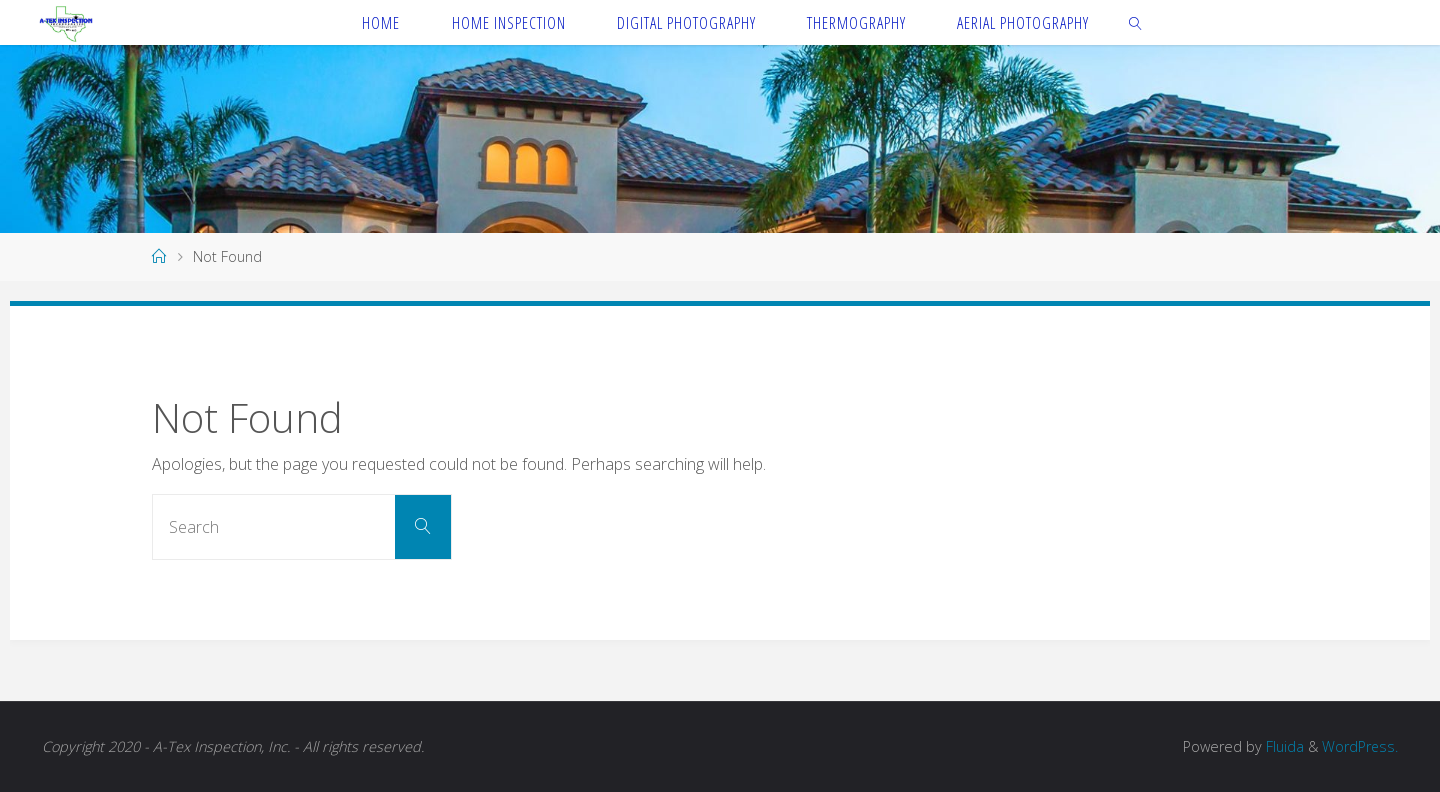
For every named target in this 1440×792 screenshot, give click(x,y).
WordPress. (1359, 746)
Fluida (1282, 746)
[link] (1136, 22)
